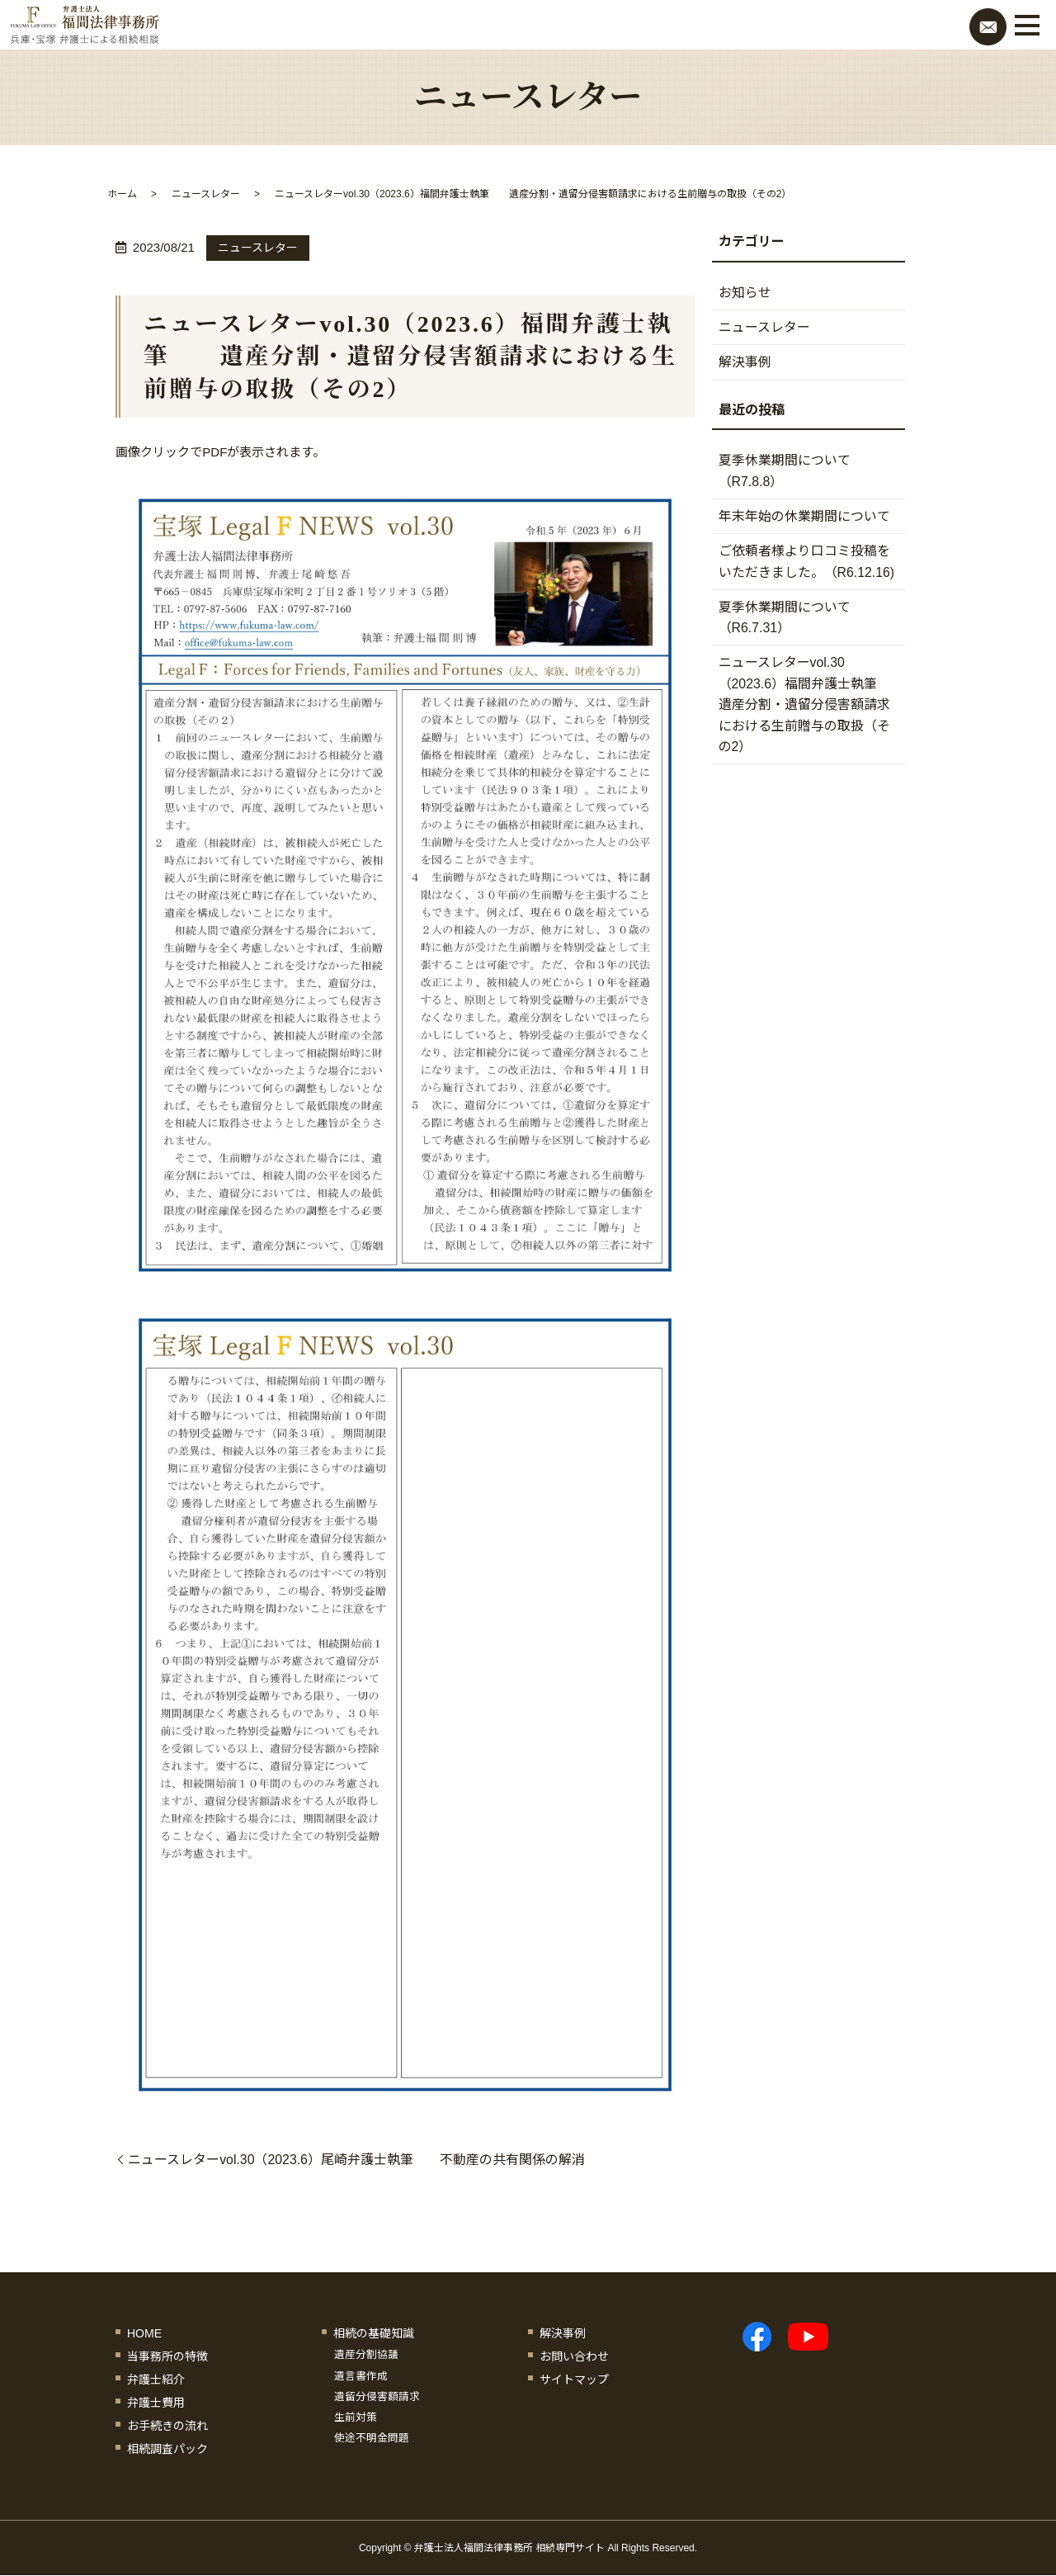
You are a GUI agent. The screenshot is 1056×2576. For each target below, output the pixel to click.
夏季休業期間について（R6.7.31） (785, 620)
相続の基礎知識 (373, 2333)
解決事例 (745, 363)
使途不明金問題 (371, 2438)
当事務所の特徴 (167, 2356)
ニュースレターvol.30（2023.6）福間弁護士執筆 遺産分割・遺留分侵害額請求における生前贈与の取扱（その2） (811, 708)
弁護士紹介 (156, 2379)
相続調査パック (167, 2448)
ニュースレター (206, 194)
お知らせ (745, 293)
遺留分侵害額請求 (377, 2397)
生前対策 (355, 2417)
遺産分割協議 (366, 2355)
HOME (144, 2333)
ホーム (122, 194)
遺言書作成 (361, 2376)
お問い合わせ (574, 2356)
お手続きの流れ (167, 2425)
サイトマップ (574, 2379)
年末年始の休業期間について (804, 518)
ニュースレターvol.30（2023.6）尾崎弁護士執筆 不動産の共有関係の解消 (357, 2160)
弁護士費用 (156, 2402)
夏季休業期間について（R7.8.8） (785, 472)
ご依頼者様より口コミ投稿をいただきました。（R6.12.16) (807, 563)
